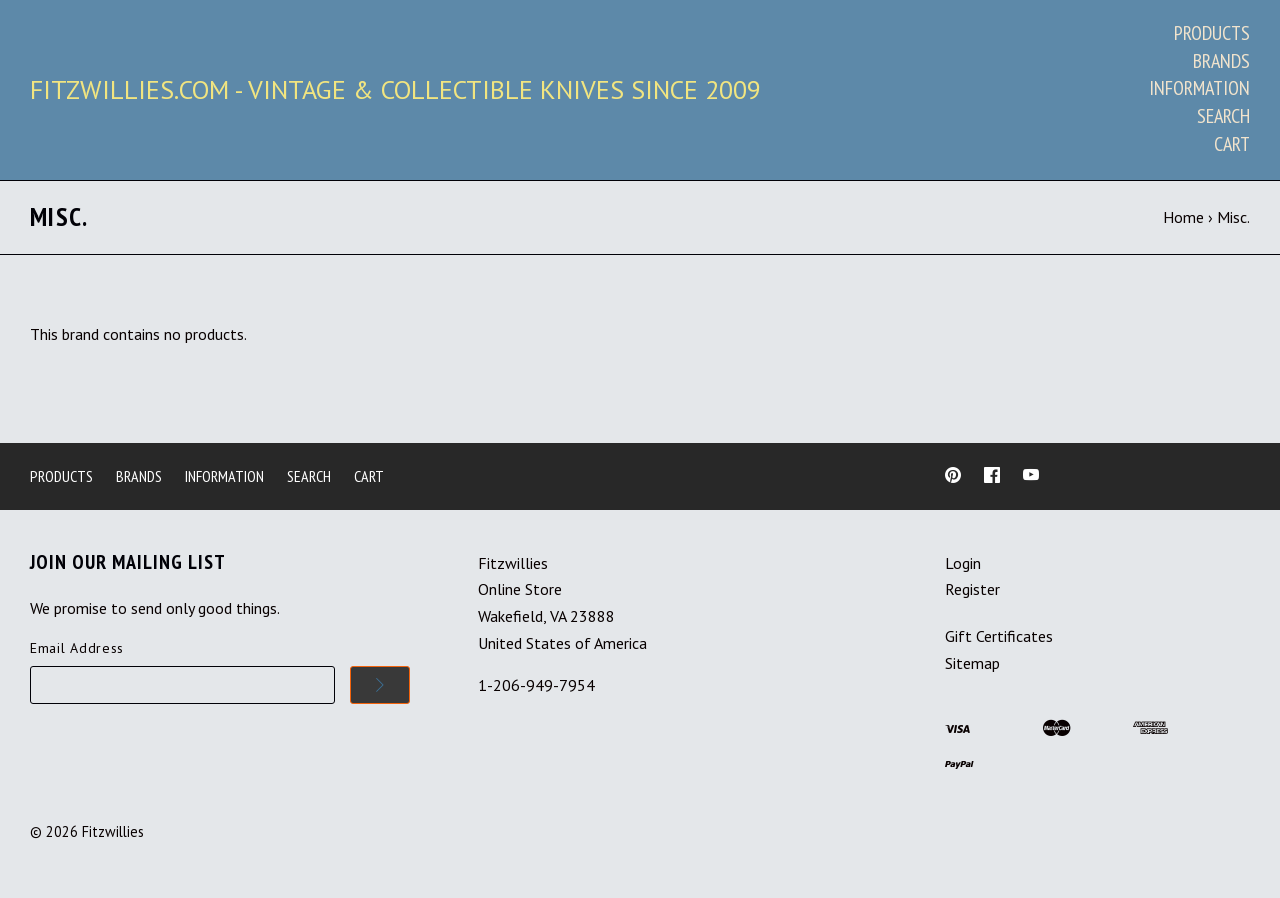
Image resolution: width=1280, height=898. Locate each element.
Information (1199, 88)
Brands (1221, 61)
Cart (1232, 144)
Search (1223, 116)
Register (972, 589)
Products (1212, 33)
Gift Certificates (999, 636)
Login (963, 563)
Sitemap (972, 663)
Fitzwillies (113, 831)
